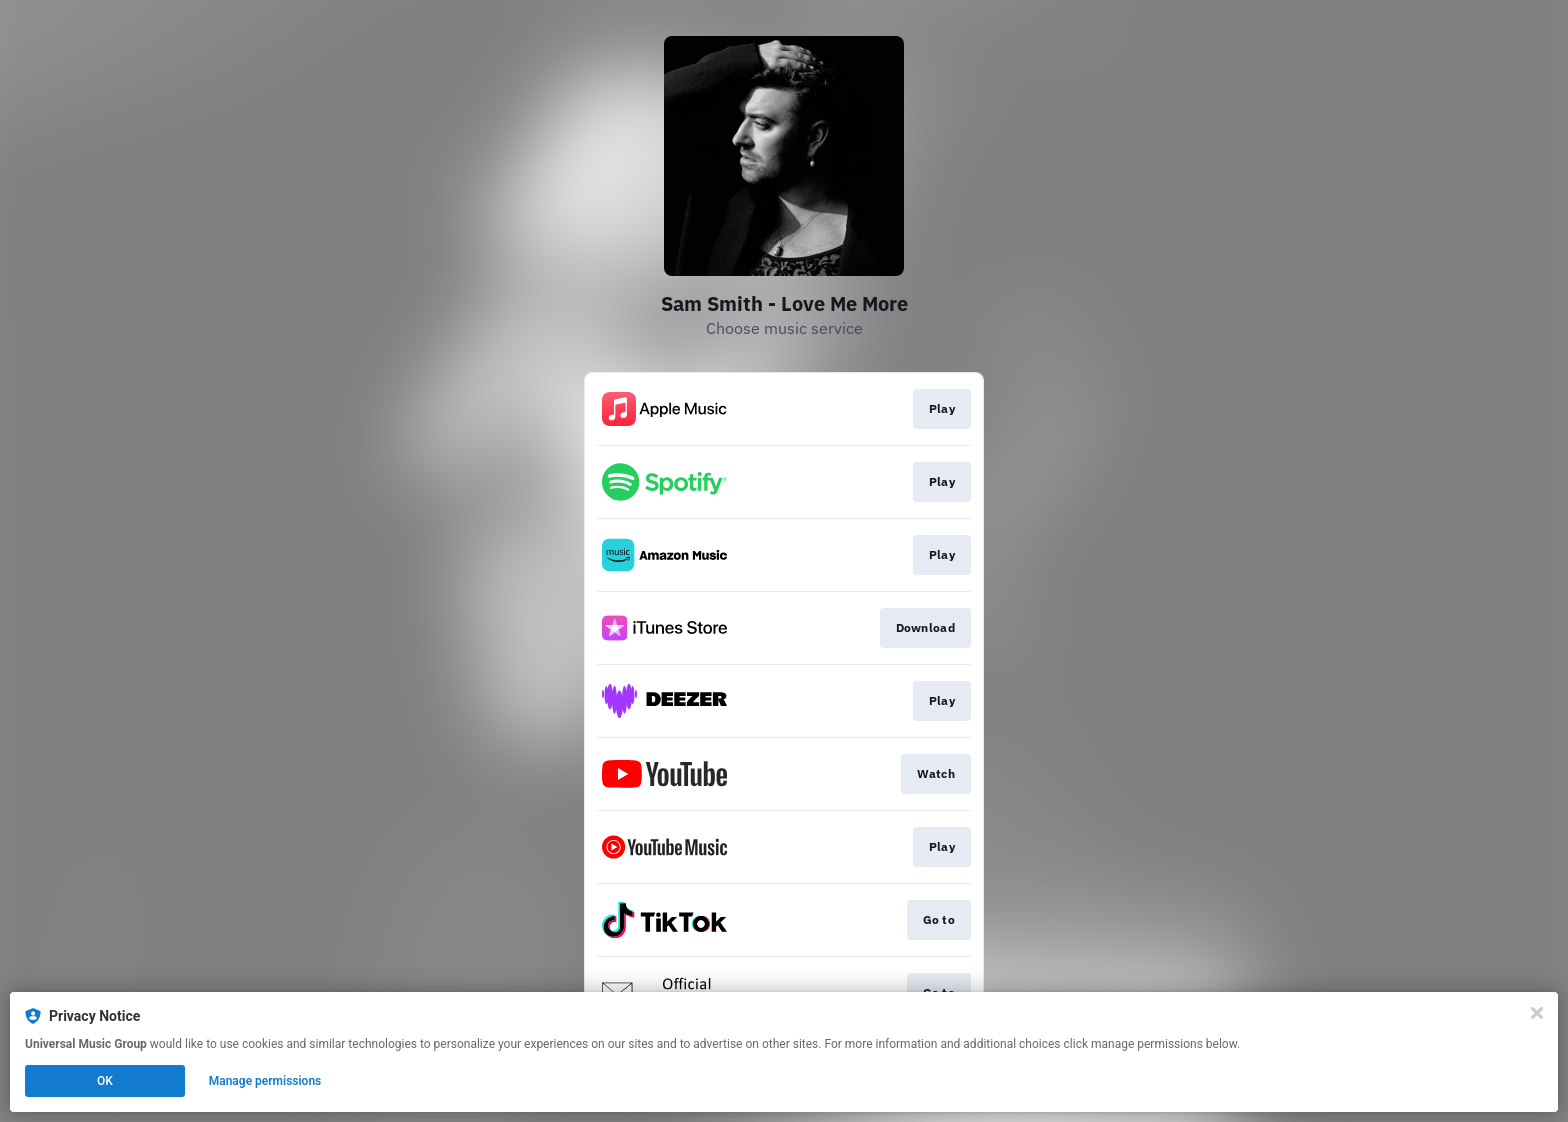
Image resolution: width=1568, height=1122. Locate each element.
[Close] (1537, 1013)
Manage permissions (265, 1081)
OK (105, 1081)
